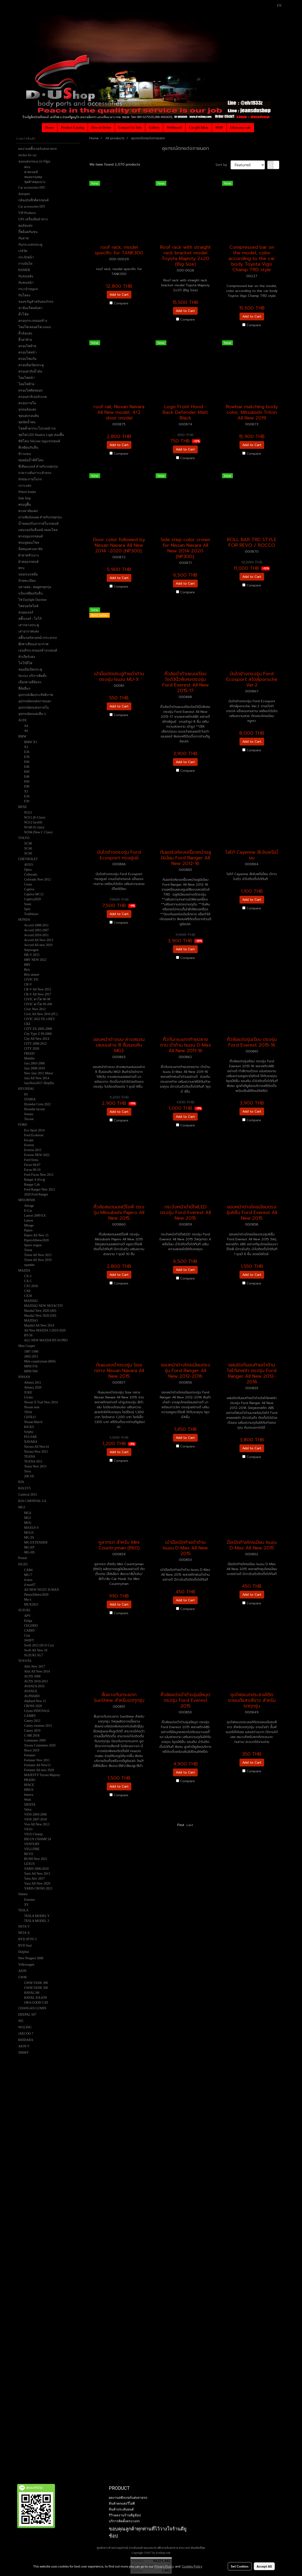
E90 (27, 786)
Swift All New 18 (35, 1650)
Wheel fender (27, 492)
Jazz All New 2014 (36, 1078)
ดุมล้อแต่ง (25, 225)
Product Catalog (72, 127)
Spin (27, 909)
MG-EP (29, 1547)
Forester (29, 1899)
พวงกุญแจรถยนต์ (30, 536)
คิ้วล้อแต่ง (25, 333)
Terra (27, 1471)
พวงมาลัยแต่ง (28, 511)
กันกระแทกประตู (30, 244)
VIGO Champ (33, 1834)
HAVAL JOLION (35, 1997)
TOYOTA (24, 1661)
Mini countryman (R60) (40, 1361)
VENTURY (32, 1844)
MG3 (21, 1507)
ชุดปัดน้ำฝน (26, 422)
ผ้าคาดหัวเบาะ (28, 555)
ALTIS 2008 (32, 1676)
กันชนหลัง (25, 276)
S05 (21, 2021)
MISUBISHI (26, 1200)
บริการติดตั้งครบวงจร (124, 2521)
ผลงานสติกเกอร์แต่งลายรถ (128, 2497)
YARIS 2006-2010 (36, 1868)
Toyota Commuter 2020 (40, 1745)
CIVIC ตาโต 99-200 (38, 1004)
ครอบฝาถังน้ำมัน (30, 371)
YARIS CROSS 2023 (38, 1888)
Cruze (28, 884)
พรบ (27, 167)
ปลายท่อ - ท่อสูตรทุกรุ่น (34, 587)
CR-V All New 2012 (37, 989)
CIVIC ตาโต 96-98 (37, 999)
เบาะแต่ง (24, 485)
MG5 (27, 1518)
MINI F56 (31, 1366)
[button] (258, 127)
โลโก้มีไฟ (25, 663)
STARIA (30, 1099)
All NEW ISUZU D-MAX (41, 1589)
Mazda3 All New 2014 (39, 1325)
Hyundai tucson (34, 1109)
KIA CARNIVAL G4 (32, 1501)
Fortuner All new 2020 (39, 1770)
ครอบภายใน (27, 403)
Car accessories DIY (31, 187)
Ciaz (27, 1635)
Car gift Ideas (198, 127)
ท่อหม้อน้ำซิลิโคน (30, 460)
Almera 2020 (32, 1387)
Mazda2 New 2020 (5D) (40, 1315)
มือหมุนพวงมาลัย (30, 549)
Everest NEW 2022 (37, 1155)
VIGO (28, 1829)
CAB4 (28, 1570)
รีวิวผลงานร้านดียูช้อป (125, 2515)
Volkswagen (26, 1964)
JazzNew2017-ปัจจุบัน (39, 1083)
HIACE (29, 1785)
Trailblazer (31, 914)
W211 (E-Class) (34, 817)
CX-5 (27, 1281)
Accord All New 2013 (38, 940)
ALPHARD (32, 1696)
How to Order (101, 127)
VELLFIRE (32, 1849)
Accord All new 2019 (38, 945)
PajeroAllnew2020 (36, 1240)
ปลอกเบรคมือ (28, 574)
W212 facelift (33, 822)
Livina (28, 1397)
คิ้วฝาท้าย (25, 339)
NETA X (24, 1933)
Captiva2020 (32, 899)
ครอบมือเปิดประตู (31, 365)
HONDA (24, 919)
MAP (219, 127)
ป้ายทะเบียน (27, 580)
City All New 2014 (36, 1038)
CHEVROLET (28, 859)
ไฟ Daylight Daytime (32, 599)
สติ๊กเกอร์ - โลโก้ (30, 619)
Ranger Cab (32, 1184)
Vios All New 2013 (37, 1824)
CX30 (28, 1296)
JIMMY (23, 2052)
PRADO (29, 1780)
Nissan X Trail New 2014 (41, 1402)
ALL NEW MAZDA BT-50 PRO (46, 1340)
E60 (27, 762)
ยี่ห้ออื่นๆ (24, 688)
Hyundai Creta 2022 (37, 1104)
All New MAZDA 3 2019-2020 (45, 1330)
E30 (27, 757)
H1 (26, 1094)
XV (26, 1904)
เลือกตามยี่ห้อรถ (29, 682)
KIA (21, 1482)
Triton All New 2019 (38, 1260)
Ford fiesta (31, 1160)
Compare (121, 303)
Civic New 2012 (35, 1009)
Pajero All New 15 (36, 1235)
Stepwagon (31, 950)
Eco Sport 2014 (34, 1130)
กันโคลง (24, 295)
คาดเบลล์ (31, 172)
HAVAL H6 (31, 1992)
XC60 (28, 848)
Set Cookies (239, 2566)
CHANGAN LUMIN (32, 2008)
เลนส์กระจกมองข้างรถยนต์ (37, 650)
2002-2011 (31, 1356)
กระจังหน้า (26, 257)
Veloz (28, 1809)
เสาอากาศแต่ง (28, 631)
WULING (25, 2027)
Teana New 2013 (35, 1466)
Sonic (28, 904)
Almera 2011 (32, 1382)
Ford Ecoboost (33, 1135)
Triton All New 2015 (38, 1255)
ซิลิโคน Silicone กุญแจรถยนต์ (39, 441)
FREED (29, 1053)
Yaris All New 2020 (37, 1883)
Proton (22, 1558)
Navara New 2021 (36, 1451)
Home (49, 127)
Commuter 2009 (35, 1740)
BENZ (22, 807)
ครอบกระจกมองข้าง (32, 320)
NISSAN (24, 1377)
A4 (26, 726)
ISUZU (23, 1564)
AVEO (28, 864)
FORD (22, 1124)
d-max (28, 1580)
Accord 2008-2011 (36, 925)
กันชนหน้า (26, 282)
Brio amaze (31, 974)
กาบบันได (25, 263)
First (180, 1825)
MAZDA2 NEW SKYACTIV (43, 1305)
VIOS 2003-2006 (35, 1814)
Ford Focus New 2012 (39, 1174)
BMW (22, 736)
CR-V (28, 984)
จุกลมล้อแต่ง (27, 409)
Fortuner (29, 1755)
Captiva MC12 (34, 894)
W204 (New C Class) (38, 832)
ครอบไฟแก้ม (27, 359)
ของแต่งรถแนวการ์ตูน (34, 161)
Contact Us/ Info (130, 127)
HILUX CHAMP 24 (37, 1839)
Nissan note (32, 1407)
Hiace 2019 (31, 1750)
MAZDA (24, 1270)
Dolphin (23, 1952)
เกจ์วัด (22, 251)
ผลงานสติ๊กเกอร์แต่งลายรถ (37, 149)
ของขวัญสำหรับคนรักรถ (35, 301)
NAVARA (30, 1441)
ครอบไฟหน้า (27, 352)
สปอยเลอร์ (25, 612)
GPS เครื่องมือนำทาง (33, 219)
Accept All (264, 2566)
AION (22, 1971)
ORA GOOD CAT (36, 2002)
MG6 (27, 1523)
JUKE (28, 1392)
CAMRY (30, 1716)
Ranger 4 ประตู (34, 1179)
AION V (24, 2046)
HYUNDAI (26, 1088)
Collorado (30, 874)
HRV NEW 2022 (35, 960)
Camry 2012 (32, 1721)
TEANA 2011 (33, 1461)
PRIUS (29, 1790)
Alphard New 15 (35, 1701)
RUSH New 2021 (35, 1859)
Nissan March (33, 1422)
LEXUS (29, 1864)
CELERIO (31, 1625)
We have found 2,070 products (114, 164)
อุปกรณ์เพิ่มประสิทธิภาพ (35, 695)
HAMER (24, 270)
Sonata (28, 1114)
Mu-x (27, 1599)
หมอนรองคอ (33, 177)
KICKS (29, 1427)
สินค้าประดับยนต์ (121, 2509)
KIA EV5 (24, 1488)
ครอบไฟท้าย (27, 346)
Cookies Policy (192, 2566)
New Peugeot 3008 (30, 1958)
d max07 (30, 1585)
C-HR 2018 (31, 1735)
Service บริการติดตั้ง (32, 676)
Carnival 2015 (27, 1494)
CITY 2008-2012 (35, 1043)
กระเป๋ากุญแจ (28, 289)
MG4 (27, 1513)
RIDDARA (25, 2040)
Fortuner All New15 (37, 1765)
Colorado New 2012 (37, 879)
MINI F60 (31, 1371)
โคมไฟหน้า (26, 378)
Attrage (29, 1205)
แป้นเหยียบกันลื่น (30, 593)
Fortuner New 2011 (37, 1760)
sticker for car (27, 155)
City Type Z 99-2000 (38, 1034)
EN (277, 5)
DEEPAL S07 (27, 2014)
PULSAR (30, 1437)
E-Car (28, 1210)
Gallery (154, 127)
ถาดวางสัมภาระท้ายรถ (34, 473)
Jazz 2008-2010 (34, 1068)
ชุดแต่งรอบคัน (28, 416)
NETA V (24, 1926)
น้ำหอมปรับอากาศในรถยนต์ (38, 523)
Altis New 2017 (34, 1666)
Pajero (28, 1230)
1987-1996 (31, 1351)
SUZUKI (24, 1610)
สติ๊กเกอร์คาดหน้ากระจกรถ (37, 638)
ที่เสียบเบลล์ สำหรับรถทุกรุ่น (38, 466)
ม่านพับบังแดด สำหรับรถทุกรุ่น (40, 517)
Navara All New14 (36, 1446)
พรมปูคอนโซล (28, 542)
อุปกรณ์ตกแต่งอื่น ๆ (32, 714)
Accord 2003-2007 (36, 930)
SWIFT (29, 1640)
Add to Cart (119, 294)
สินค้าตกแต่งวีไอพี (122, 2503)
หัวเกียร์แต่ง (26, 657)
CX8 (27, 1291)
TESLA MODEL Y (37, 1916)
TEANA (29, 1456)
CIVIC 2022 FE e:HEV (39, 1019)
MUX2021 (31, 1604)
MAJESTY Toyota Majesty (42, 1775)
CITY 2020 (31, 1048)
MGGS (29, 1532)
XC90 (28, 843)
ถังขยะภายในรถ (30, 479)
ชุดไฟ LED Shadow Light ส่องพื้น (41, 435)
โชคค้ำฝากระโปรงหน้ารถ (37, 428)
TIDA (28, 1412)
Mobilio (29, 1058)
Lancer (28, 1220)
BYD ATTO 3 (27, 1939)
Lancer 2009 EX (35, 1215)
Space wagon (33, 1245)
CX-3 (27, 1276)
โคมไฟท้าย (26, 384)
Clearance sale (240, 127)
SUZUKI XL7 (33, 1655)
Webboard (174, 127)
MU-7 (28, 1575)
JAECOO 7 (25, 2033)
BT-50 (28, 1335)
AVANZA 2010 (34, 1686)
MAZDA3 (31, 1320)
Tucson (29, 1119)
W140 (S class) (34, 827)
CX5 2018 (31, 1286)
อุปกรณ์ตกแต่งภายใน (33, 707)
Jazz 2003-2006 (34, 1063)
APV (27, 1616)
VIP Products (27, 213)
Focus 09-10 (32, 1170)
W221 (28, 812)
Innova (28, 1794)
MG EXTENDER (36, 1542)
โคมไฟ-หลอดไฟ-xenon (34, 327)
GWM (22, 1977)
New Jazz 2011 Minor (38, 1073)
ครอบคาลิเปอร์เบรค (32, 397)
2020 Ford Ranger (36, 1194)
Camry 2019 (32, 1730)
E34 (27, 796)
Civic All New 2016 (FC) (41, 1014)
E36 (27, 752)
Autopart (24, 194)
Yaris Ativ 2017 (34, 1878)
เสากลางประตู (28, 625)
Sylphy (29, 1432)
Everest (29, 1145)
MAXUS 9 (31, 1527)
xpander (29, 1265)
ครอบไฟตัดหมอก (30, 390)
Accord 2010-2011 (36, 935)
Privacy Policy (164, 2566)
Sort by (223, 164)
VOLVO (24, 838)
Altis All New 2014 (37, 1671)
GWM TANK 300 (36, 1983)
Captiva (29, 889)
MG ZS (29, 1537)
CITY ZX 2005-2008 (38, 1029)
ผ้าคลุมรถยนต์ (28, 561)
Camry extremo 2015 (38, 1725)
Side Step (24, 498)
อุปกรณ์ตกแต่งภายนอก (34, 701)
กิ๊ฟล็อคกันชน (28, 232)
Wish (27, 1799)
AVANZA (30, 1691)
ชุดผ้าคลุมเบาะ (35, 182)
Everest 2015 (32, 1150)
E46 (27, 766)
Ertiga (28, 1620)
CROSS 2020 (33, 1706)
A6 (26, 731)
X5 (26, 791)
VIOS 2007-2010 (35, 1819)
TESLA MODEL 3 (36, 1921)
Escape (29, 1140)
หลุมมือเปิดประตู (30, 669)
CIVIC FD (31, 979)
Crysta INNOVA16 (36, 1711)
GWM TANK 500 (36, 1988)
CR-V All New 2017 (37, 994)
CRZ (27, 1024)
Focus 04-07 (32, 1165)
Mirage (29, 1225)
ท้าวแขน (24, 454)
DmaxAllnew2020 (36, 1594)
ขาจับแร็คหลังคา (30, 308)
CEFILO (30, 1417)
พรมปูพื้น (24, 504)
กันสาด (23, 238)
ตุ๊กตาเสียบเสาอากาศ (33, 644)
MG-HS (29, 1552)
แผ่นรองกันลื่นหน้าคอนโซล (38, 530)
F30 (26, 801)
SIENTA (30, 1804)
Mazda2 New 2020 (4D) (40, 1310)
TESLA (23, 1910)
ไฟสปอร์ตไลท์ (28, 606)
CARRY (29, 1630)
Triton (28, 1250)
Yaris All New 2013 (37, 1873)
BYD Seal (25, 1945)
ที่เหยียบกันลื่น (28, 447)
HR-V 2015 (31, 955)
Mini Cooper (26, 1346)
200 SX (29, 1476)
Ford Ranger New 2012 (39, 1189)
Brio (27, 969)
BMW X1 (30, 742)
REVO (28, 1854)
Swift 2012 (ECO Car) (39, 1645)
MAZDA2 (31, 1301)
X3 (26, 747)
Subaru (23, 1894)
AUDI (22, 720)
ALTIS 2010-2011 (36, 1681)
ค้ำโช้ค (23, 314)
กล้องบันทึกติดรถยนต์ (33, 200)
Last (190, 1825)
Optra (28, 869)
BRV (27, 964)
